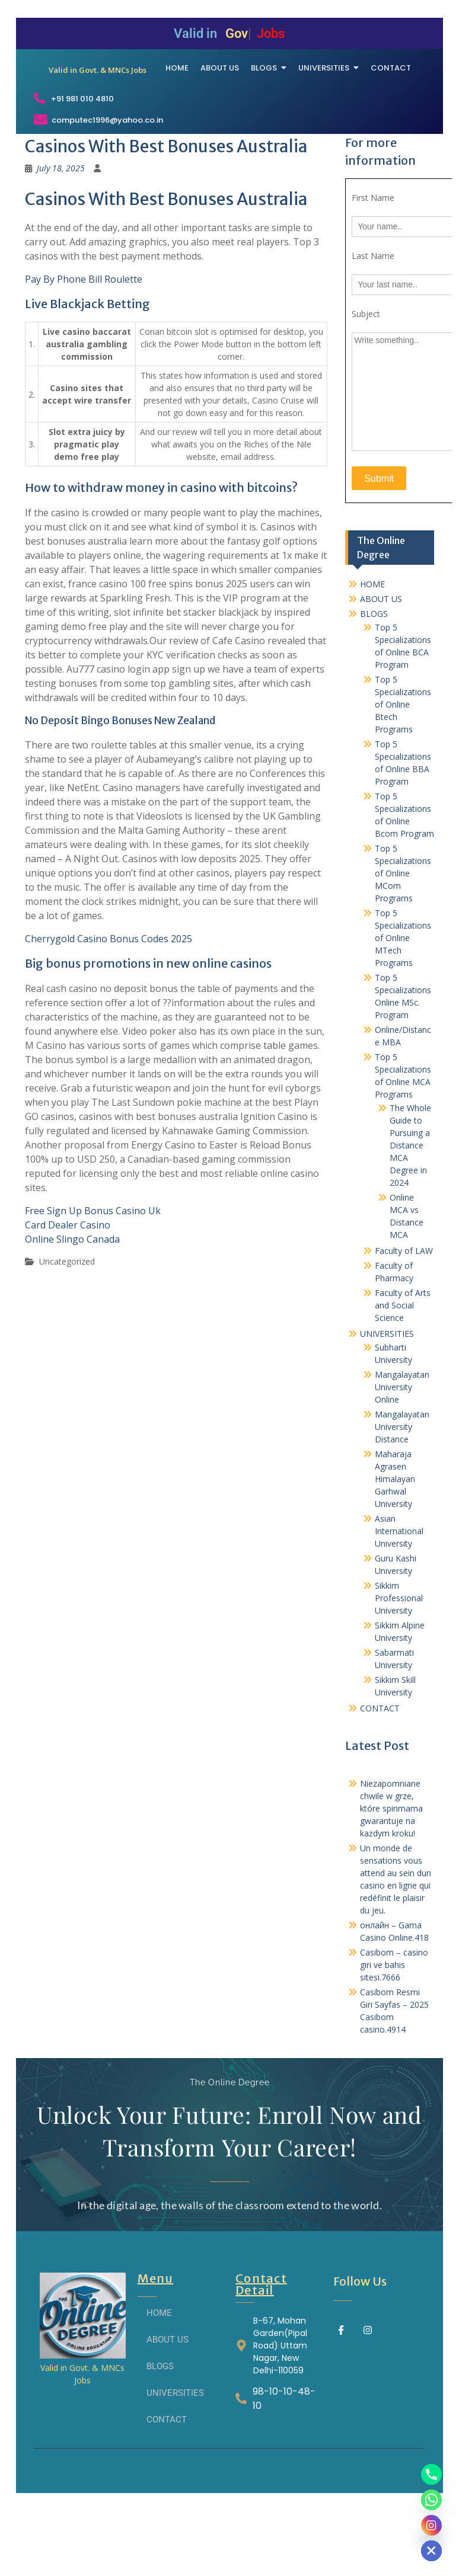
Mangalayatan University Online (402, 1459)
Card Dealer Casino (67, 1297)
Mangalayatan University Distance (402, 1499)
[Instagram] (431, 2525)
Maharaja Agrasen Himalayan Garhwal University (395, 1551)
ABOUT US (381, 671)
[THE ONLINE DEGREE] (98, 96)
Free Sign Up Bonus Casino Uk (93, 1282)
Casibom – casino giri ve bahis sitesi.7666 (394, 2037)
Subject (366, 386)
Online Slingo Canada (72, 1311)
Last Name (373, 328)
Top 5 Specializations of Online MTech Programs (403, 1010)
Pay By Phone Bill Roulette (83, 352)
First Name (373, 270)
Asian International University (399, 1603)
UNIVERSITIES (387, 1406)
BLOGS (374, 686)
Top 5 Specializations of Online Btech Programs (403, 776)
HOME (372, 656)
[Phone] (431, 2474)
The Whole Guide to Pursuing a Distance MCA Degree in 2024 (410, 1217)
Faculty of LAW (404, 1323)
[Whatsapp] (431, 2499)
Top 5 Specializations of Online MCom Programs (403, 945)
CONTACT (380, 1780)
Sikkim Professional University (399, 1670)
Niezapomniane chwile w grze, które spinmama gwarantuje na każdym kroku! (391, 1880)
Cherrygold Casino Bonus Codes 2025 (108, 1010)
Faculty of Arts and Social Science (403, 1377)
